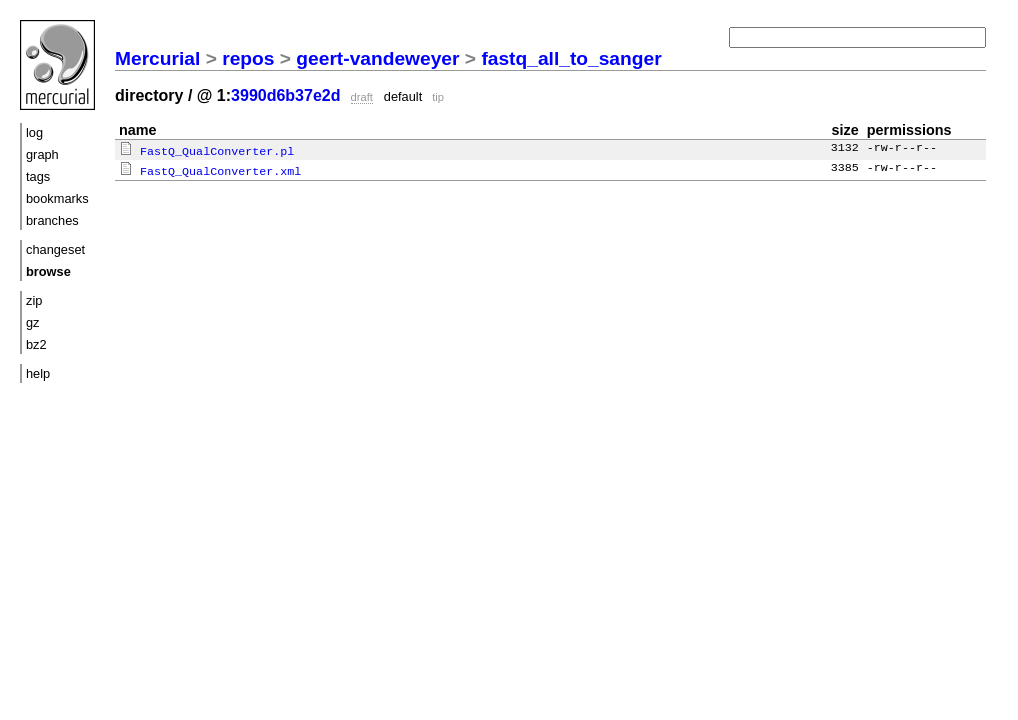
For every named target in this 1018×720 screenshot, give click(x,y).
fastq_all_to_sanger (571, 58)
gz (33, 322)
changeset (55, 249)
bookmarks (57, 198)
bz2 (36, 344)
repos (248, 58)
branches (52, 220)
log (34, 132)
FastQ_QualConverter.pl (206, 150)
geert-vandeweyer (377, 58)
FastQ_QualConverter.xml (210, 169)
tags (38, 176)
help (38, 373)
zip (34, 300)
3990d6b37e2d (285, 95)
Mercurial (157, 58)
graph (42, 154)
